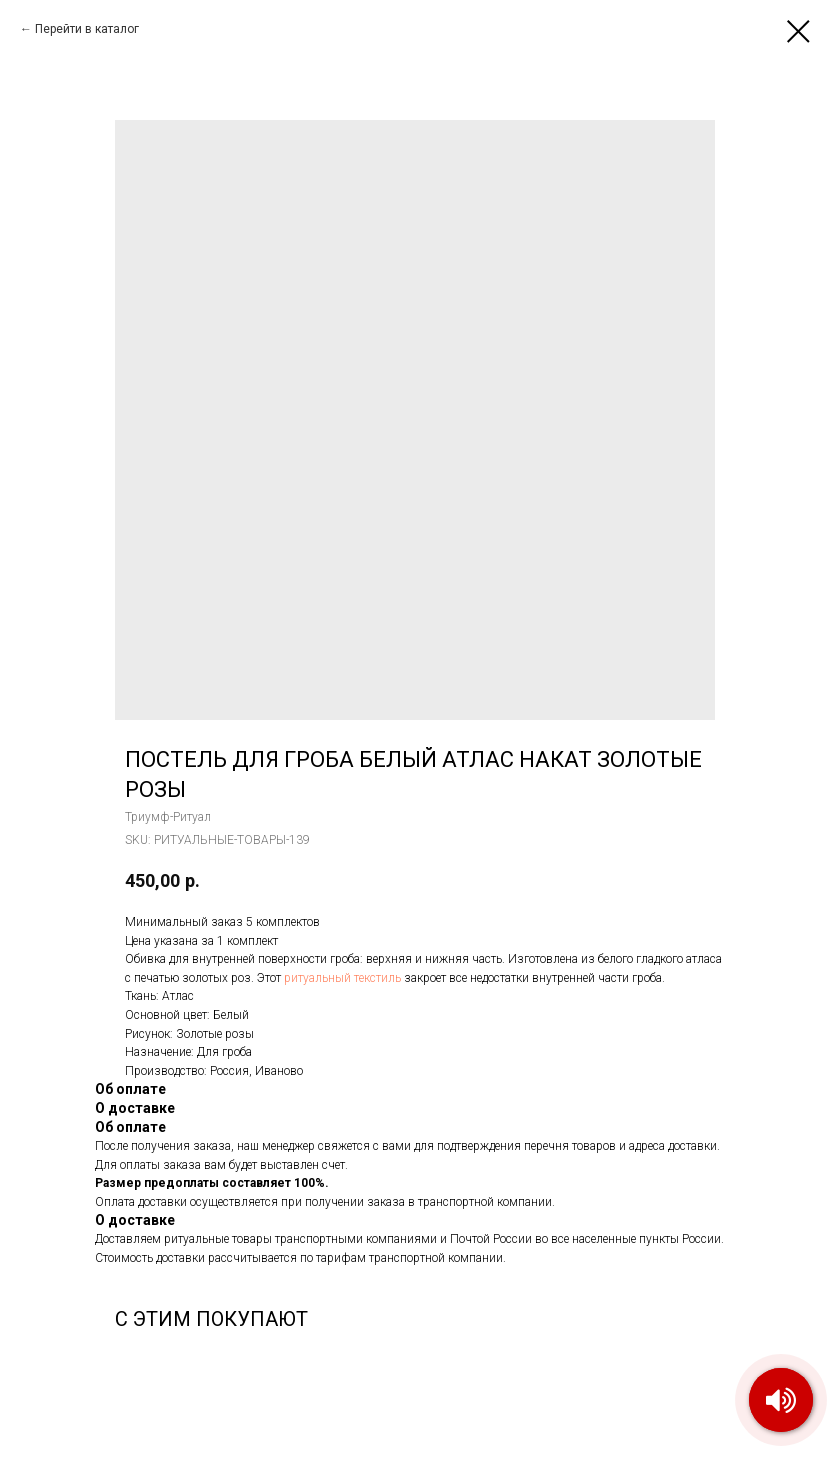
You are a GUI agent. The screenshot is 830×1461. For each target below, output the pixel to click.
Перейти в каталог (87, 29)
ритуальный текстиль (342, 978)
